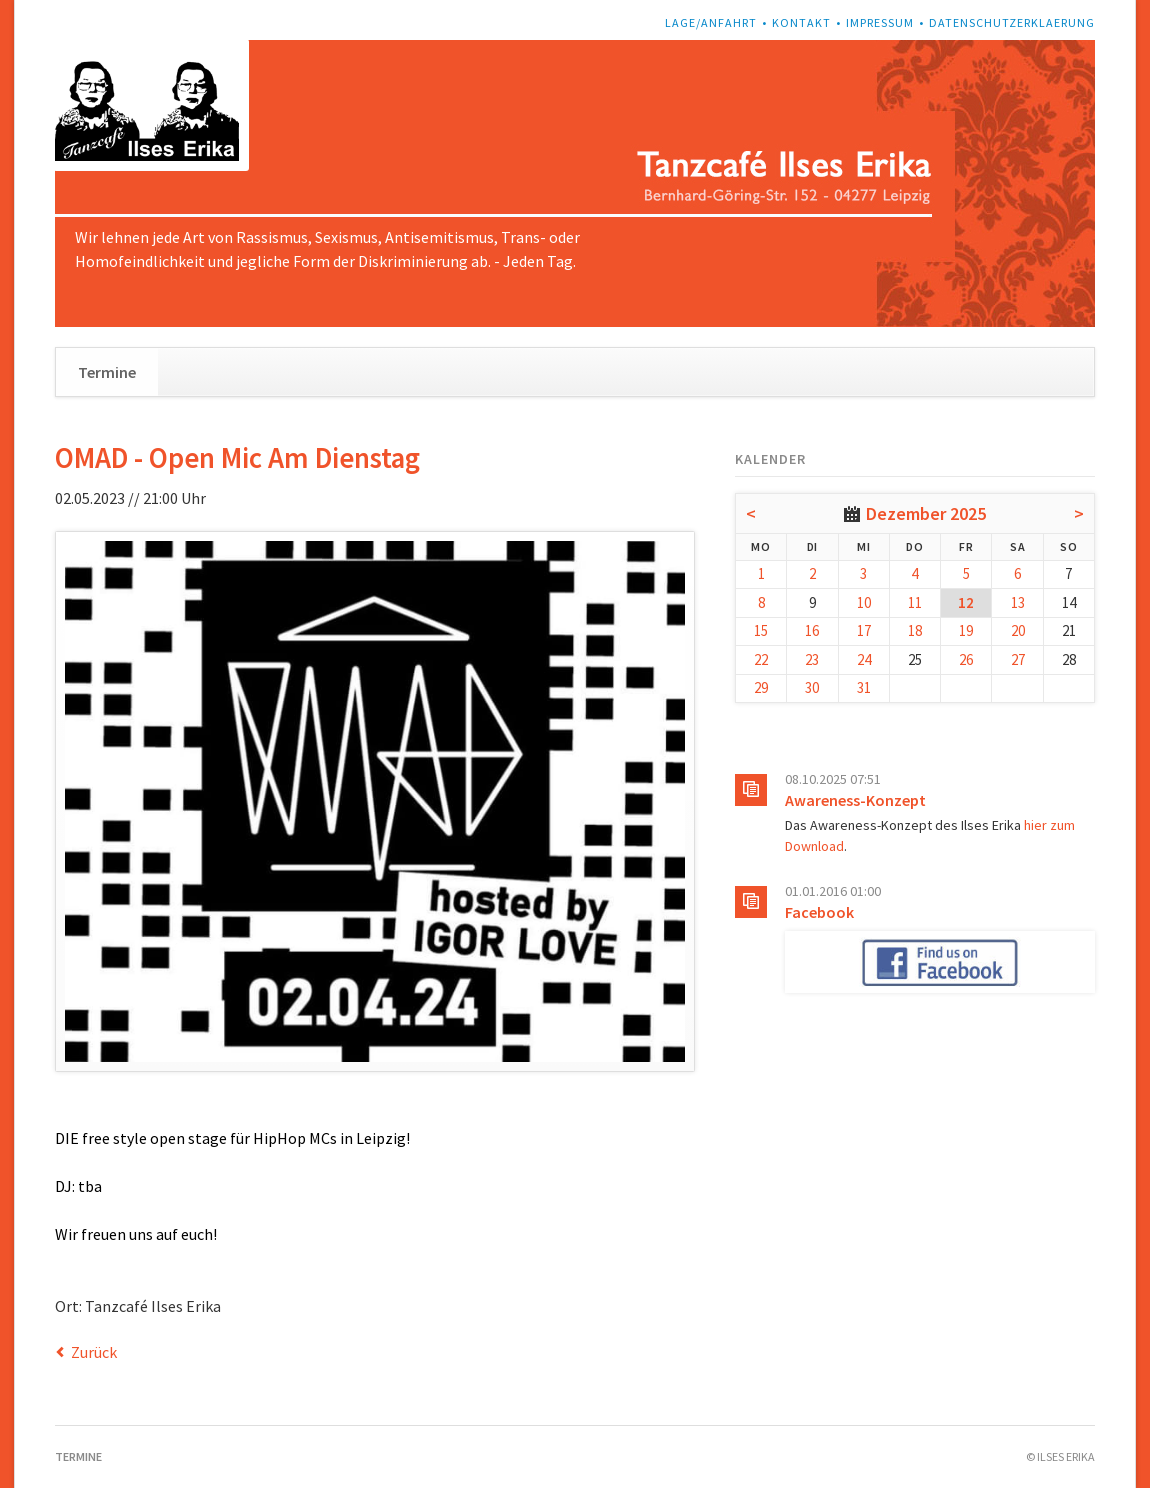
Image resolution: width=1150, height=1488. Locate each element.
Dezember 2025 (926, 513)
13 (1018, 602)
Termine (107, 372)
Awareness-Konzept (855, 800)
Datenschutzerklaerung (1012, 22)
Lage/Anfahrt (711, 22)
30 (812, 687)
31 (864, 687)
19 (966, 630)
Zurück (94, 1352)
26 (966, 659)
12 (966, 602)
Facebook (819, 912)
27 (1018, 659)
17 (864, 630)
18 (915, 630)
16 (812, 630)
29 (761, 687)
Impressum (880, 22)
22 (761, 659)
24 (864, 659)
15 (761, 630)
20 (1018, 630)
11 (915, 602)
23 (812, 659)
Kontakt (801, 22)
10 (864, 602)
